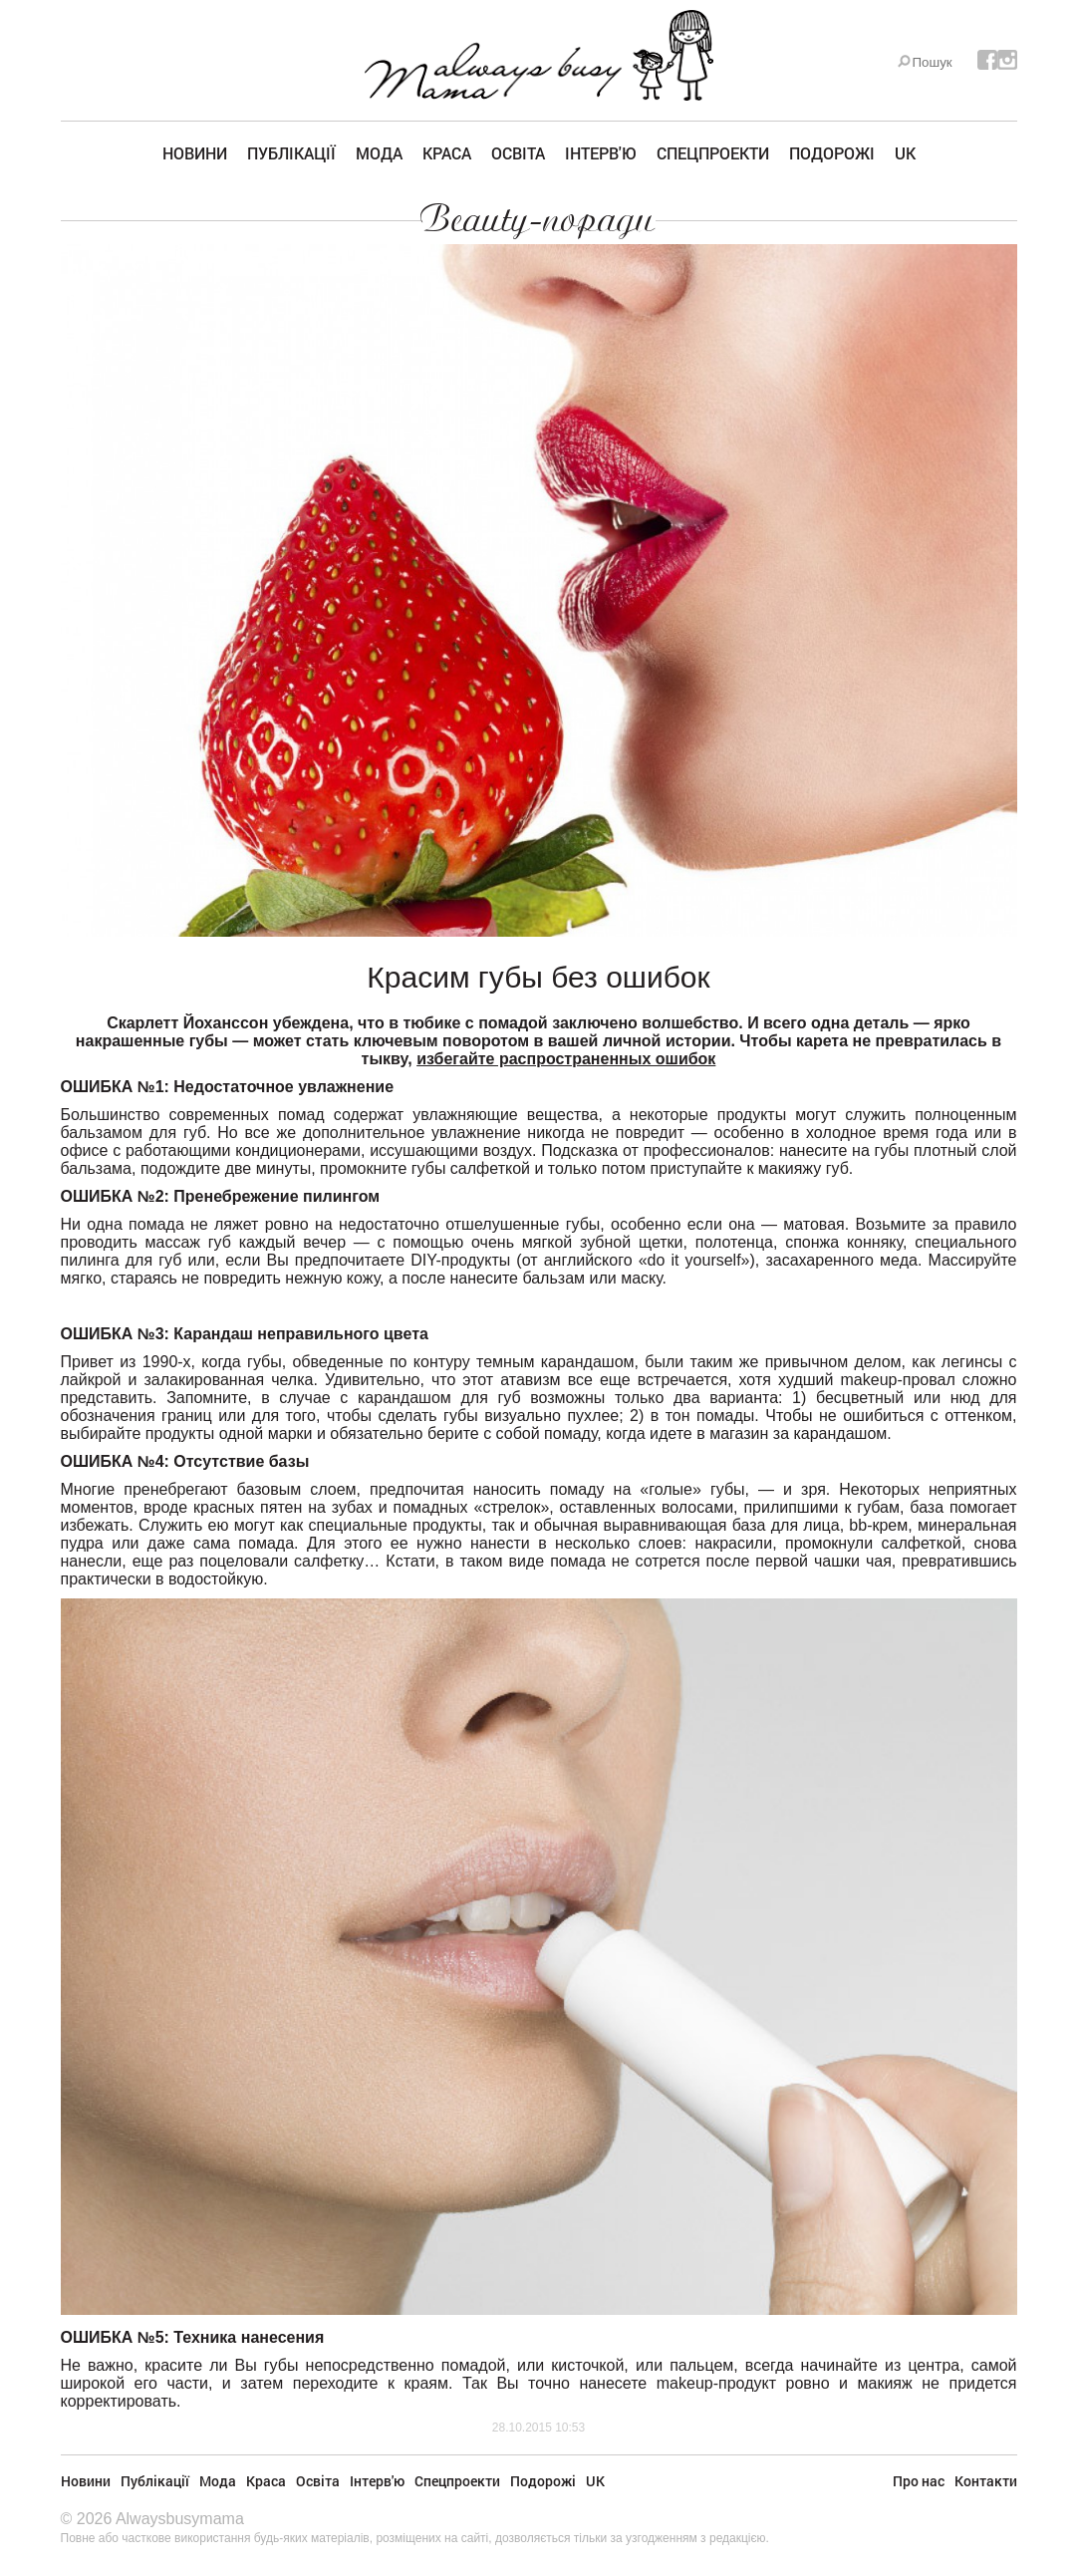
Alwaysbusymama (180, 2518)
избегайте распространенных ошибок (565, 1058)
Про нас (918, 2480)
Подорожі (832, 153)
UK (905, 153)
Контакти (985, 2480)
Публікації (291, 153)
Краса (446, 153)
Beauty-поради (538, 219)
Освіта (518, 153)
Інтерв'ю (601, 153)
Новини (194, 153)
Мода (379, 153)
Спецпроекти (713, 153)
